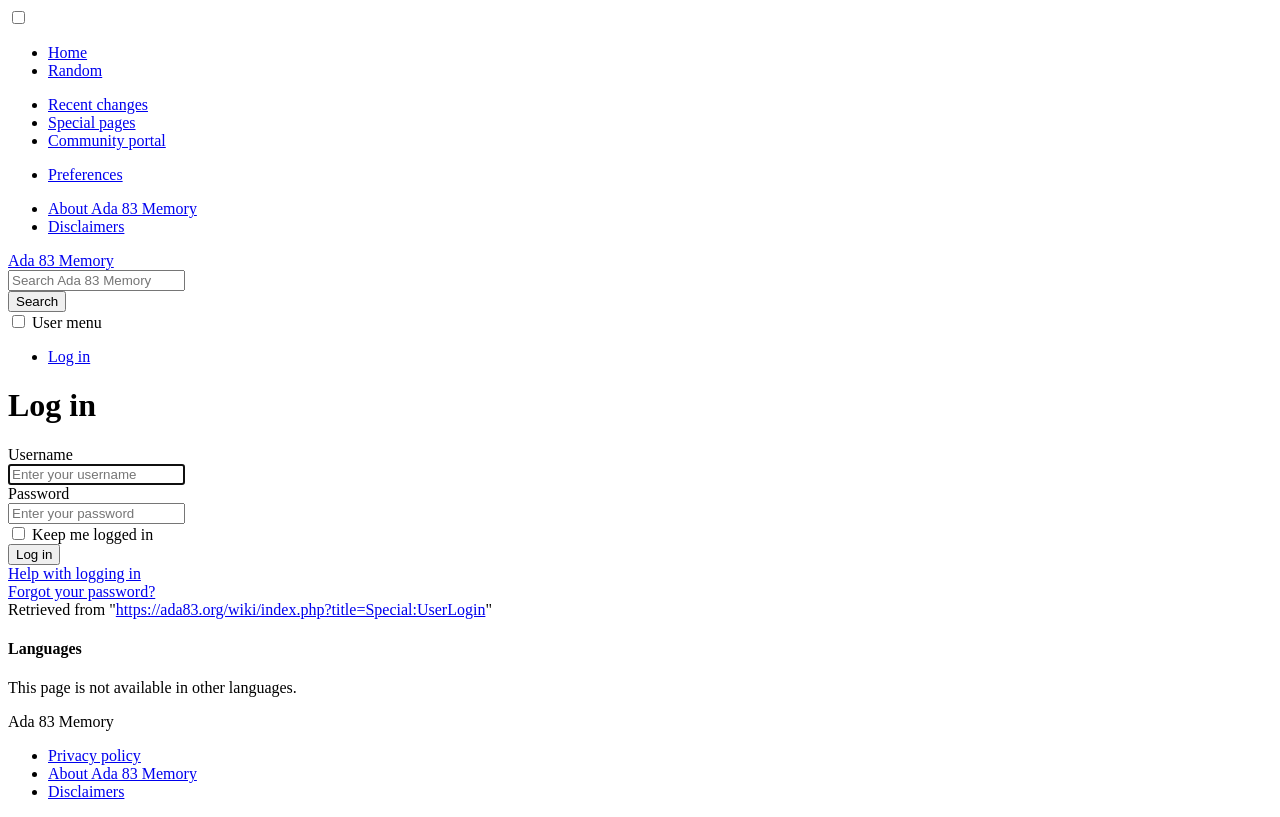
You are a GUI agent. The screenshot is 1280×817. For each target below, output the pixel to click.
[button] (18, 17)
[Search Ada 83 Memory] (96, 280)
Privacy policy (94, 755)
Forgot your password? (81, 591)
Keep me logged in (92, 534)
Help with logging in (74, 573)
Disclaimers (86, 791)
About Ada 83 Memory (122, 773)
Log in (34, 554)
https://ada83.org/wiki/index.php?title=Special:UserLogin (301, 609)
